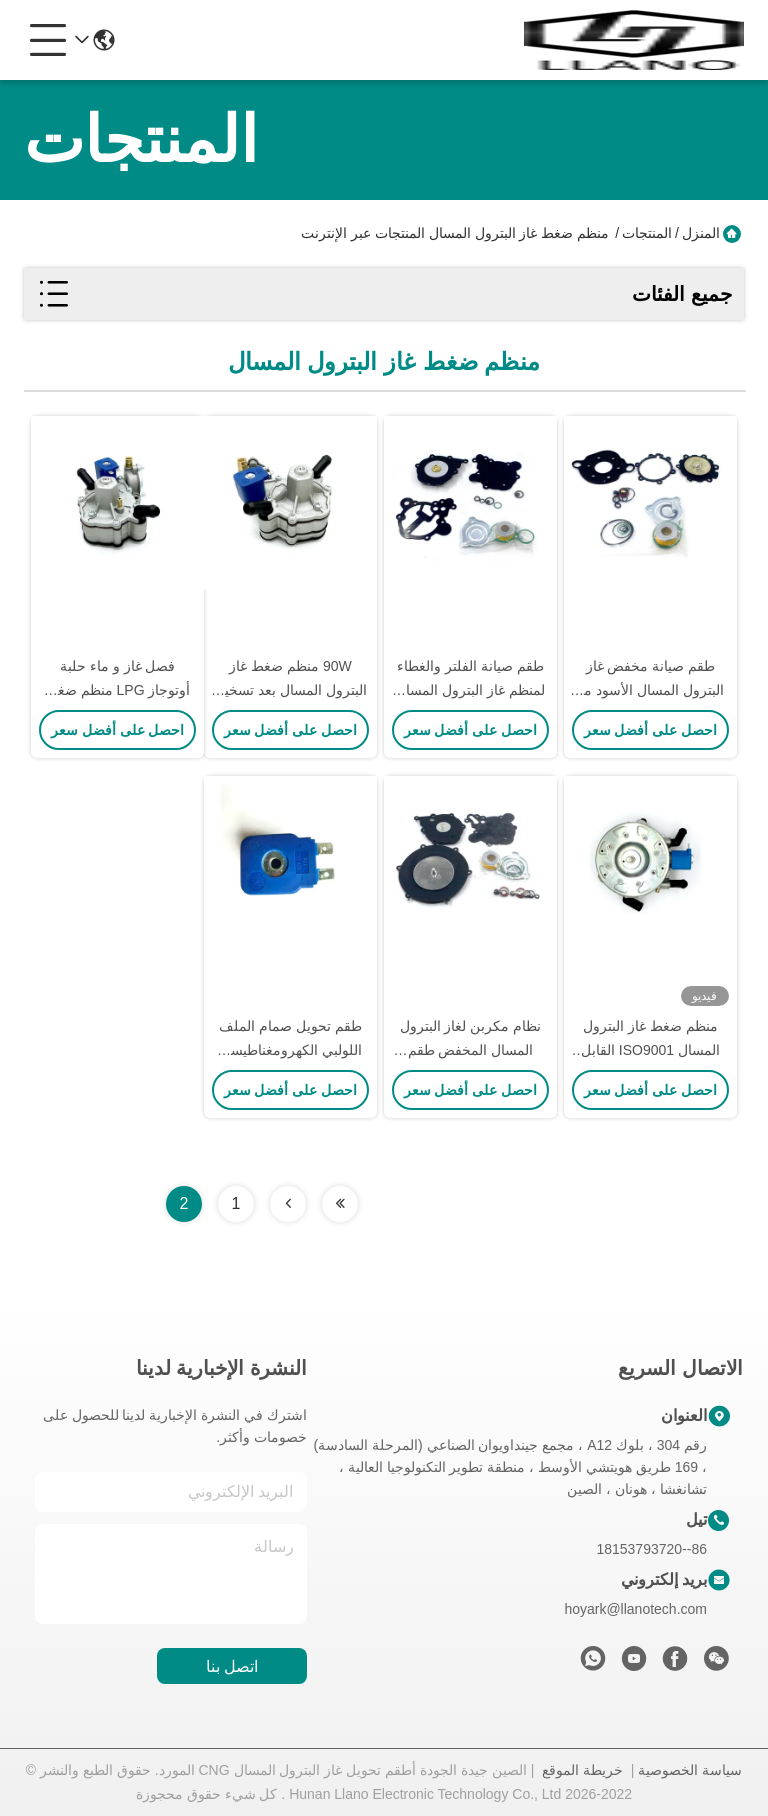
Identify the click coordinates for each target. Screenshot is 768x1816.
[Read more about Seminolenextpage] (340, 1204)
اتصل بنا (232, 1666)
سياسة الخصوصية (690, 1770)
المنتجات (647, 233)
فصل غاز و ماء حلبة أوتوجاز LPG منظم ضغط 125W (118, 690)
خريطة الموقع (582, 1770)
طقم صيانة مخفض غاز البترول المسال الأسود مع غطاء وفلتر (650, 690)
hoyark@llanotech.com (635, 1609)
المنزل (701, 233)
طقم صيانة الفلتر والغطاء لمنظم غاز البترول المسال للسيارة (470, 690)
